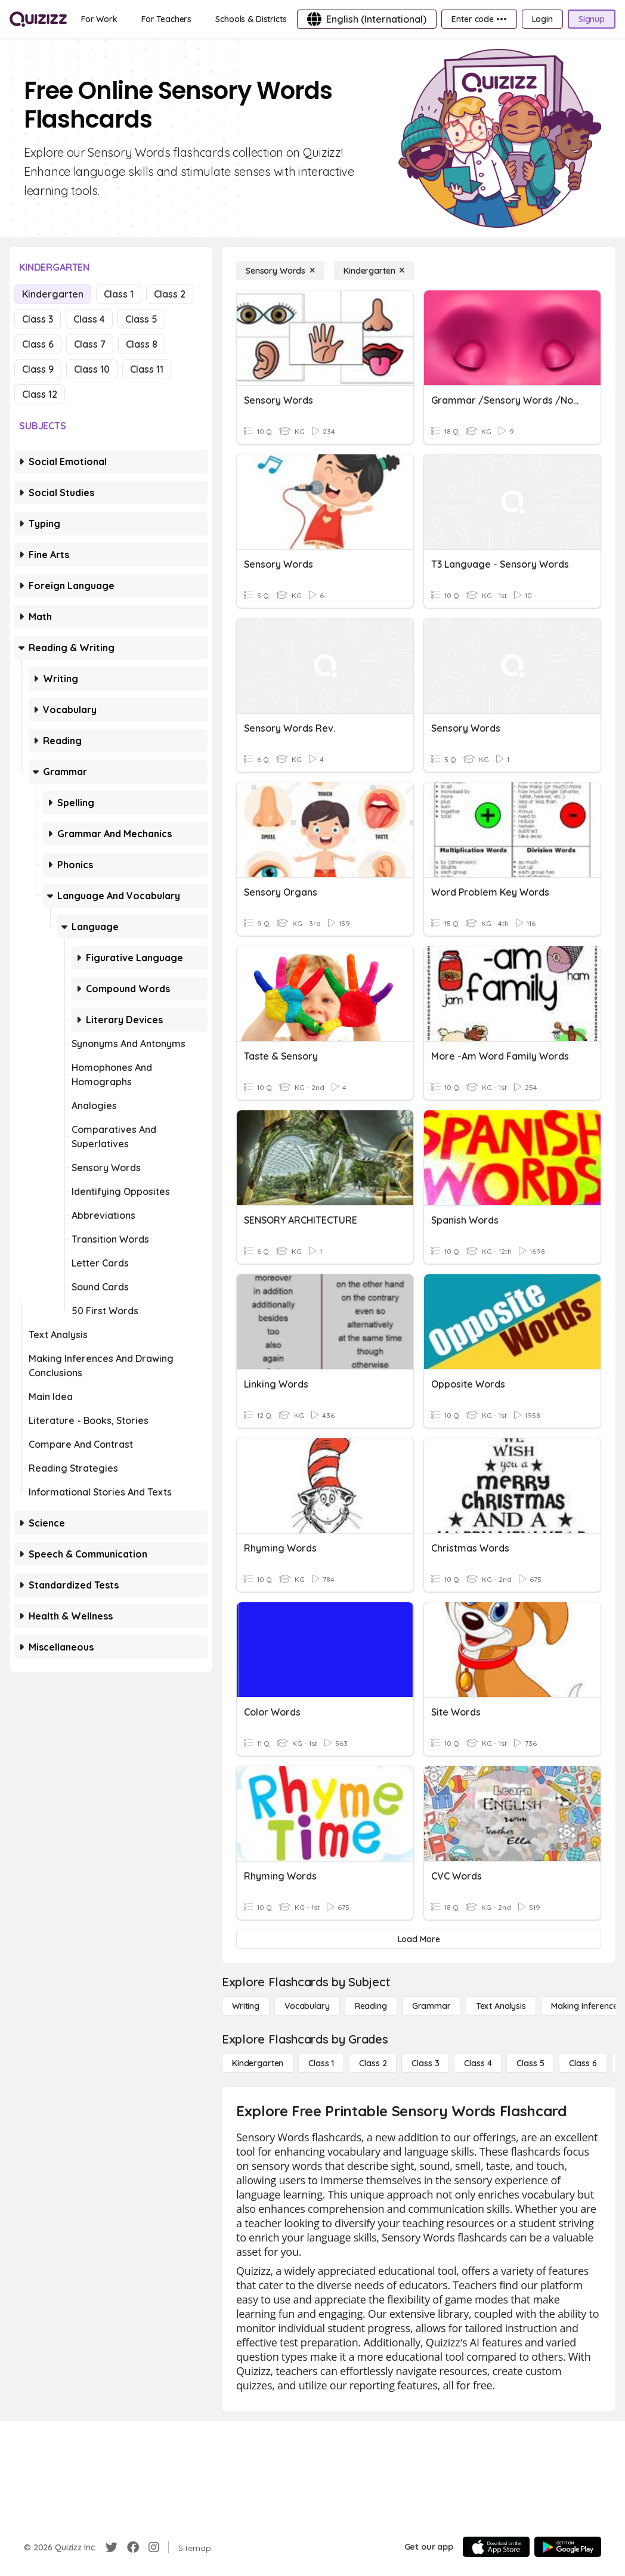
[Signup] (591, 19)
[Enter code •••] (478, 19)
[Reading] (371, 2005)
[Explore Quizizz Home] (38, 19)
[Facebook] (133, 2547)
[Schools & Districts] (251, 19)
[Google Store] (567, 2547)
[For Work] (99, 19)
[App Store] (496, 2547)
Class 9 (38, 369)
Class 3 (37, 319)
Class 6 (38, 344)
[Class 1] (321, 2063)
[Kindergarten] (374, 270)
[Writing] (246, 2005)
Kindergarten (52, 294)
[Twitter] (111, 2547)
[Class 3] (425, 2063)
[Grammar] (431, 2005)
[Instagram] (153, 2547)
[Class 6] (583, 2063)
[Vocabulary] (307, 2005)
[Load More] (418, 1939)
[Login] (542, 19)
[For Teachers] (166, 19)
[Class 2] (373, 2063)
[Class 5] (530, 2063)
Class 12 (39, 394)
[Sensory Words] (280, 270)
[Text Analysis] (501, 2005)
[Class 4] (478, 2063)
